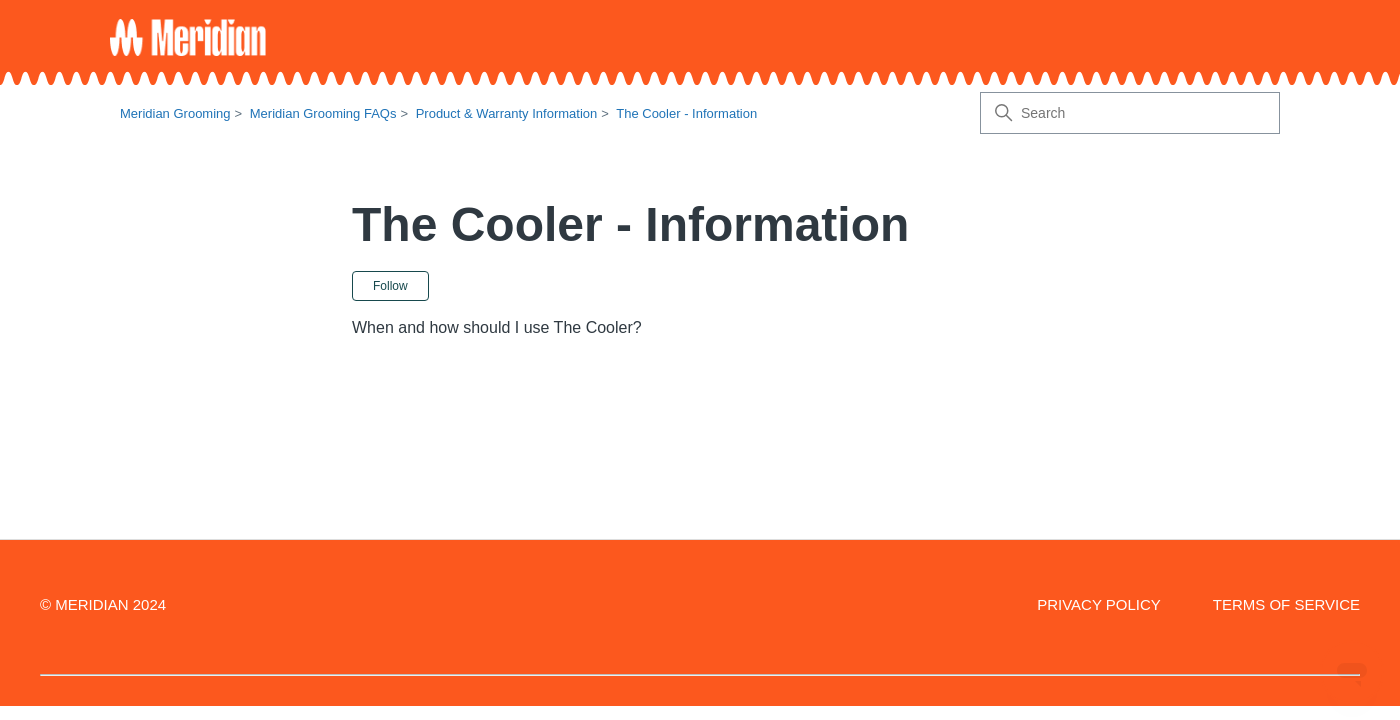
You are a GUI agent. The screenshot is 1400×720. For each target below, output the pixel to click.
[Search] (1130, 113)
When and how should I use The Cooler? (497, 327)
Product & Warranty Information (507, 113)
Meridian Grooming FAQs (323, 113)
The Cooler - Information (686, 113)
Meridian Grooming (175, 113)
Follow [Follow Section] (390, 286)
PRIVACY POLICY (1099, 604)
